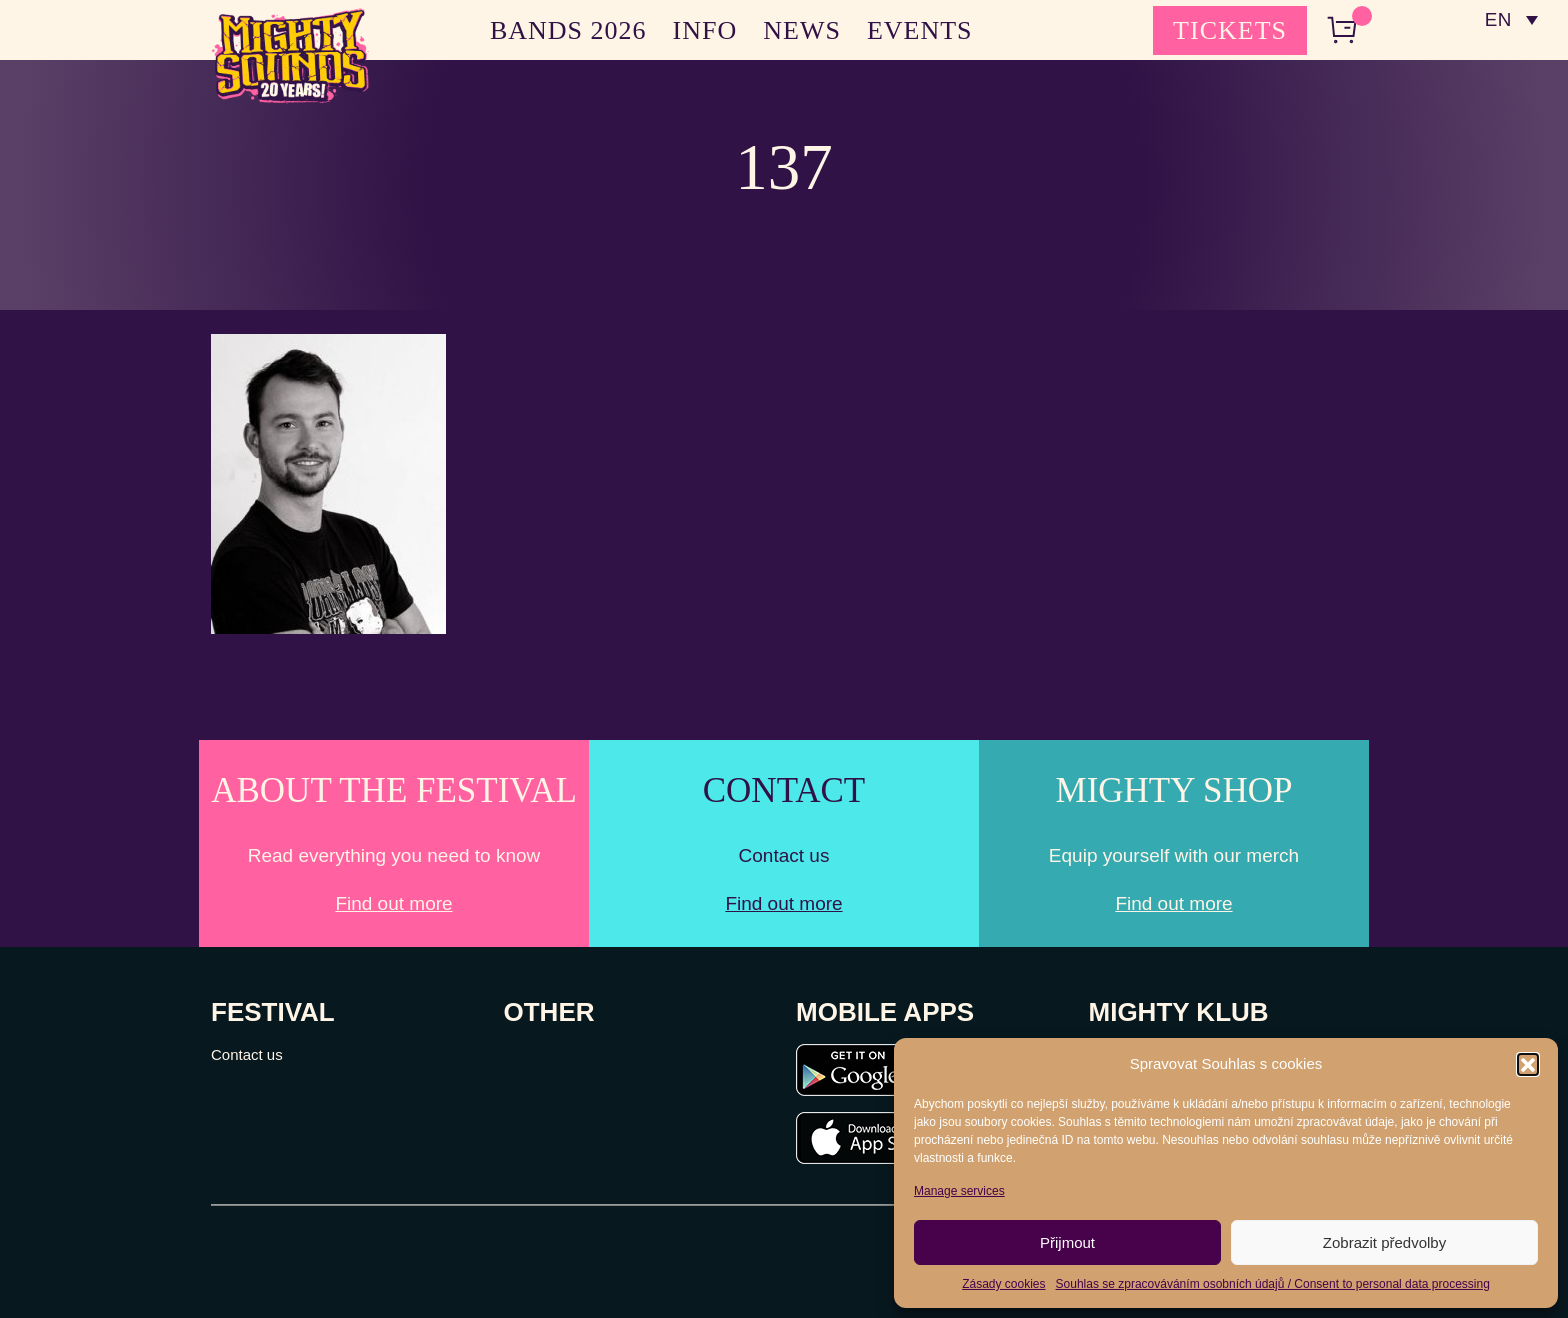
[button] (1528, 1064)
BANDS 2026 (568, 30)
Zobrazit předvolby (1384, 1242)
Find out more (393, 903)
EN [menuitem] (1497, 20)
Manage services (959, 1191)
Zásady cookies (1003, 1284)
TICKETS (1230, 30)
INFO (705, 30)
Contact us (247, 1054)
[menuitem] (1511, 20)
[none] (1511, 20)
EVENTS (920, 30)
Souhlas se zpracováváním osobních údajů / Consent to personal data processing (1273, 1284)
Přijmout (1067, 1242)
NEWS (802, 30)
